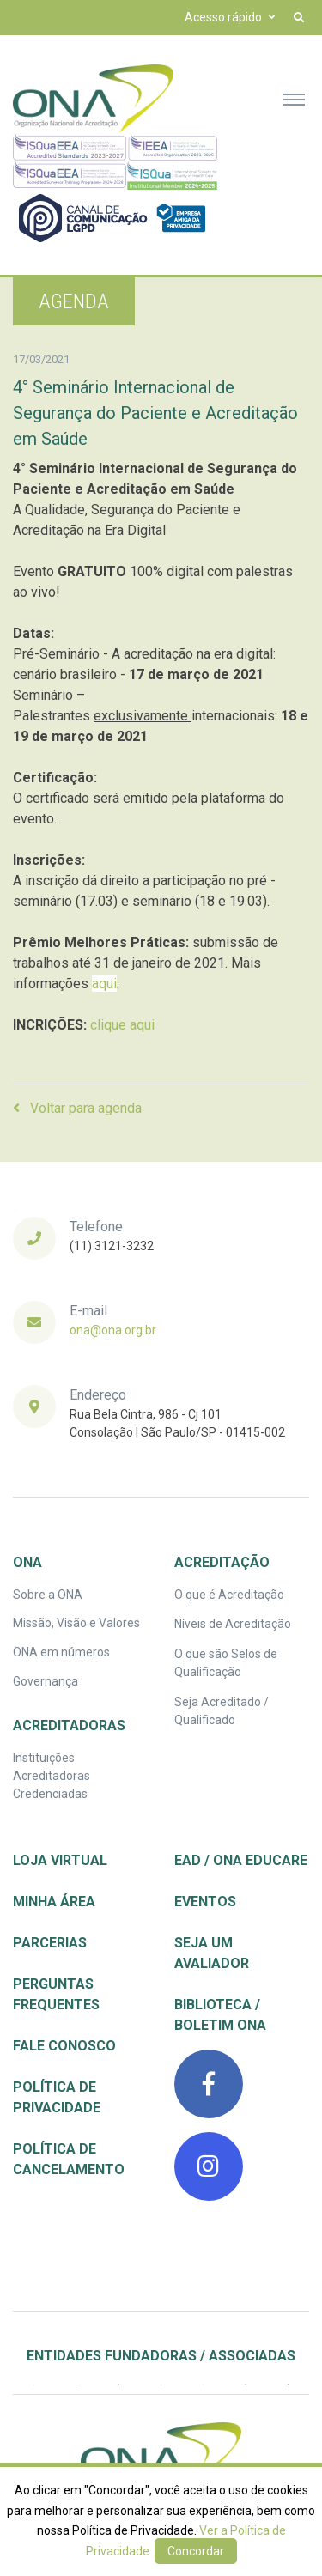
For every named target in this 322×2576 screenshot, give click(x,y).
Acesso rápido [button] (223, 17)
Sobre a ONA (47, 1594)
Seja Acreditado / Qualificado (221, 1711)
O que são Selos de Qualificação (225, 1663)
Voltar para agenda (77, 1108)
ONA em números (61, 1652)
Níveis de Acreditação (232, 1624)
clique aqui (122, 1025)
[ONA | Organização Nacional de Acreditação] (161, 2456)
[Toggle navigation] (294, 98)
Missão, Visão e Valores (76, 1623)
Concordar (195, 2551)
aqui (104, 983)
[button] (299, 18)
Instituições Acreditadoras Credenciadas (51, 1776)
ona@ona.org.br (113, 1330)
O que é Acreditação (229, 1594)
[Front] (93, 98)
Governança (45, 1681)
